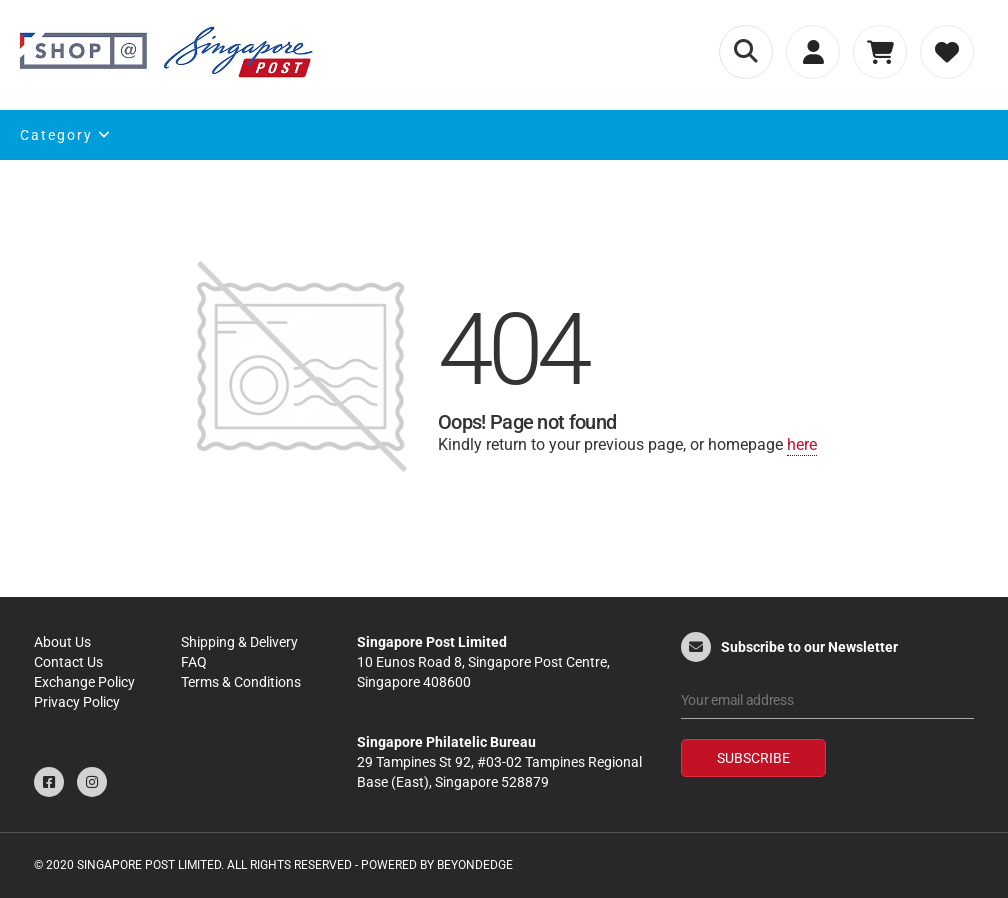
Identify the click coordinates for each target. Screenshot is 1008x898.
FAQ (194, 662)
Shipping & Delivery (239, 642)
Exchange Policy (84, 682)
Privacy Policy (77, 702)
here (802, 444)
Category (66, 135)
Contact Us (68, 662)
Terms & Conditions (241, 682)
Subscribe (753, 758)
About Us (62, 642)
